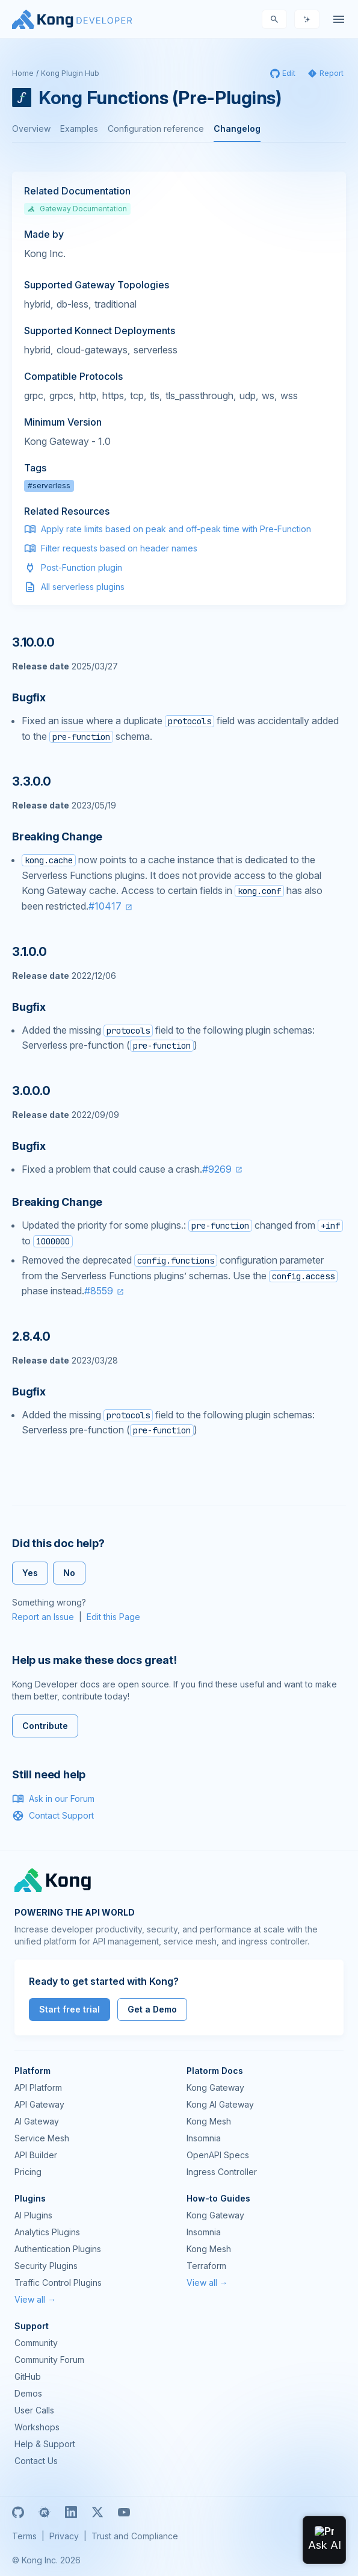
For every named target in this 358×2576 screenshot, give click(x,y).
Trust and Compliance (134, 2536)
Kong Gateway (215, 2087)
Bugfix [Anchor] (29, 697)
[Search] (274, 19)
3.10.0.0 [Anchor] (33, 642)
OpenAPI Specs (218, 2155)
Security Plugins (46, 2266)
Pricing (28, 2172)
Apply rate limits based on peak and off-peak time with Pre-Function (176, 529)
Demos (28, 2393)
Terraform (206, 2266)
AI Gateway (36, 2121)
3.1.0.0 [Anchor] (29, 952)
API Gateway (39, 2104)
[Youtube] (124, 2512)
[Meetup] (45, 2512)
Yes (30, 1573)
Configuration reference (156, 128)
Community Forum (49, 2359)
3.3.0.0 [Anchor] (31, 781)
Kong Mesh (209, 2121)
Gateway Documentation (77, 208)
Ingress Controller (222, 2172)
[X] (97, 2512)
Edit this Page (113, 1617)
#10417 (105, 906)
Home (23, 73)
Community (36, 2343)
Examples (79, 128)
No (69, 1573)
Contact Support (53, 1816)
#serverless (49, 485)
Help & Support (44, 2444)
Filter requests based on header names (119, 548)
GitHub (27, 2376)
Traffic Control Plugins (58, 2282)
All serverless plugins (83, 587)
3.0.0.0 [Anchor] (31, 1091)
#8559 (98, 1291)
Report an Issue (43, 1617)
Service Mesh (41, 2138)
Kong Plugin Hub (70, 73)
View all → (35, 2299)
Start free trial (69, 2009)
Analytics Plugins (47, 2232)
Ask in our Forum (53, 1799)
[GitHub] (18, 2512)
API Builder (35, 2155)
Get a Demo (152, 2009)
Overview (31, 128)
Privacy (64, 2536)
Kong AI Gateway (220, 2104)
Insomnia (204, 2138)
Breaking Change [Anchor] (57, 836)
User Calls (34, 2410)
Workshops (37, 2427)
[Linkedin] (71, 2512)
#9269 (217, 1169)
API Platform (38, 2087)
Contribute (45, 1726)
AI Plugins (33, 2215)
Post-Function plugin (81, 567)
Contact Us (36, 2461)
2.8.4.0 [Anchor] (31, 1336)
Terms (24, 2536)
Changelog (237, 128)
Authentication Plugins (57, 2249)
